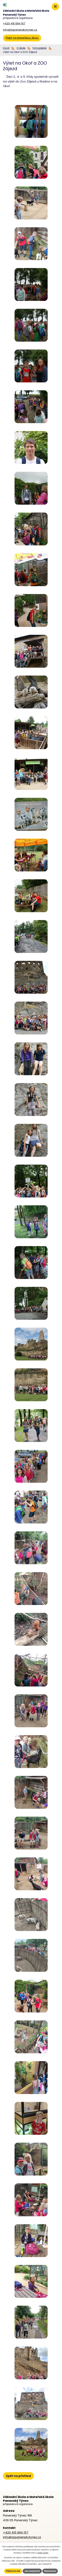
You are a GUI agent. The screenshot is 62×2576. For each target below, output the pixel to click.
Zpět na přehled (18, 2476)
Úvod (6, 48)
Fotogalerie (40, 48)
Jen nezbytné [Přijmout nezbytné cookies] (32, 2571)
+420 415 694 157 (14, 23)
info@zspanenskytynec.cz (20, 30)
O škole (21, 48)
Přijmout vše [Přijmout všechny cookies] (13, 2571)
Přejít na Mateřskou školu (22, 38)
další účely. (43, 2552)
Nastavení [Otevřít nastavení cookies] (50, 2571)
